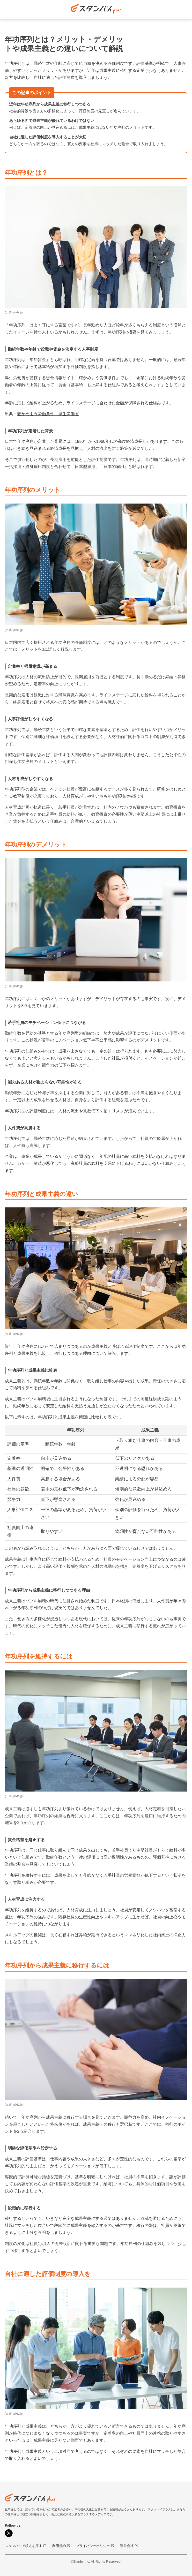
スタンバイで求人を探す (25, 2546)
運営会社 (129, 2546)
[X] (9, 2533)
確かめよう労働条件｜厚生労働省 (48, 414)
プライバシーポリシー (95, 2546)
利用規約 (61, 2546)
